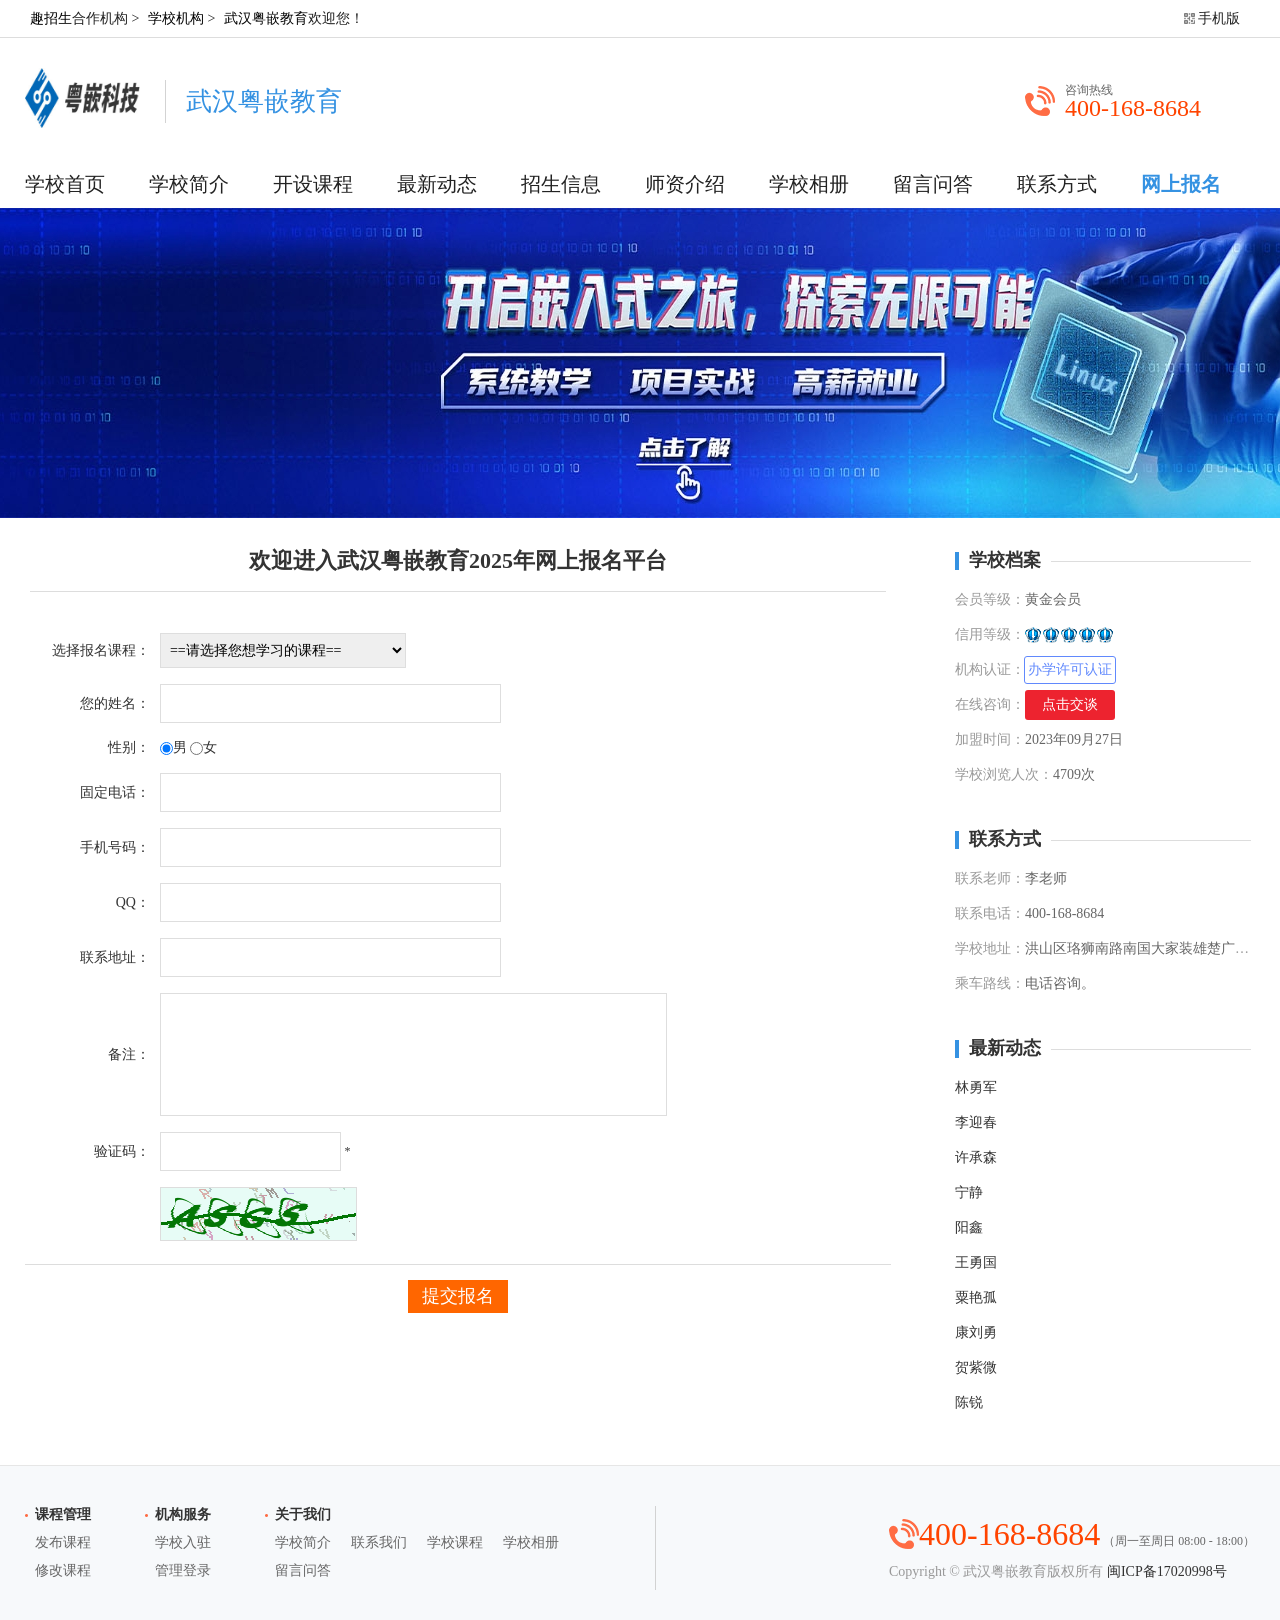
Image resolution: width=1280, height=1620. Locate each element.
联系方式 (1057, 184)
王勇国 (976, 1262)
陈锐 (969, 1402)
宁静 (969, 1192)
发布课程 (63, 1542)
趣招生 (51, 18)
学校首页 (65, 184)
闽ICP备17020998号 (1167, 1571)
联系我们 (379, 1542)
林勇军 (976, 1087)
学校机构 (176, 18)
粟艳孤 (976, 1297)
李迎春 (976, 1122)
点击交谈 (1070, 704)
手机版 (1219, 18)
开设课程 (313, 184)
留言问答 (933, 184)
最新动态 (437, 184)
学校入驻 (183, 1542)
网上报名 (1181, 184)
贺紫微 (976, 1367)
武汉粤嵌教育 (266, 18)
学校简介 (189, 184)
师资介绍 (685, 184)
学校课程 (455, 1542)
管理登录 (183, 1570)
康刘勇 (976, 1332)
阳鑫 (969, 1227)
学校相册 (809, 184)
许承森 (976, 1157)
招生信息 (561, 184)
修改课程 (63, 1570)
